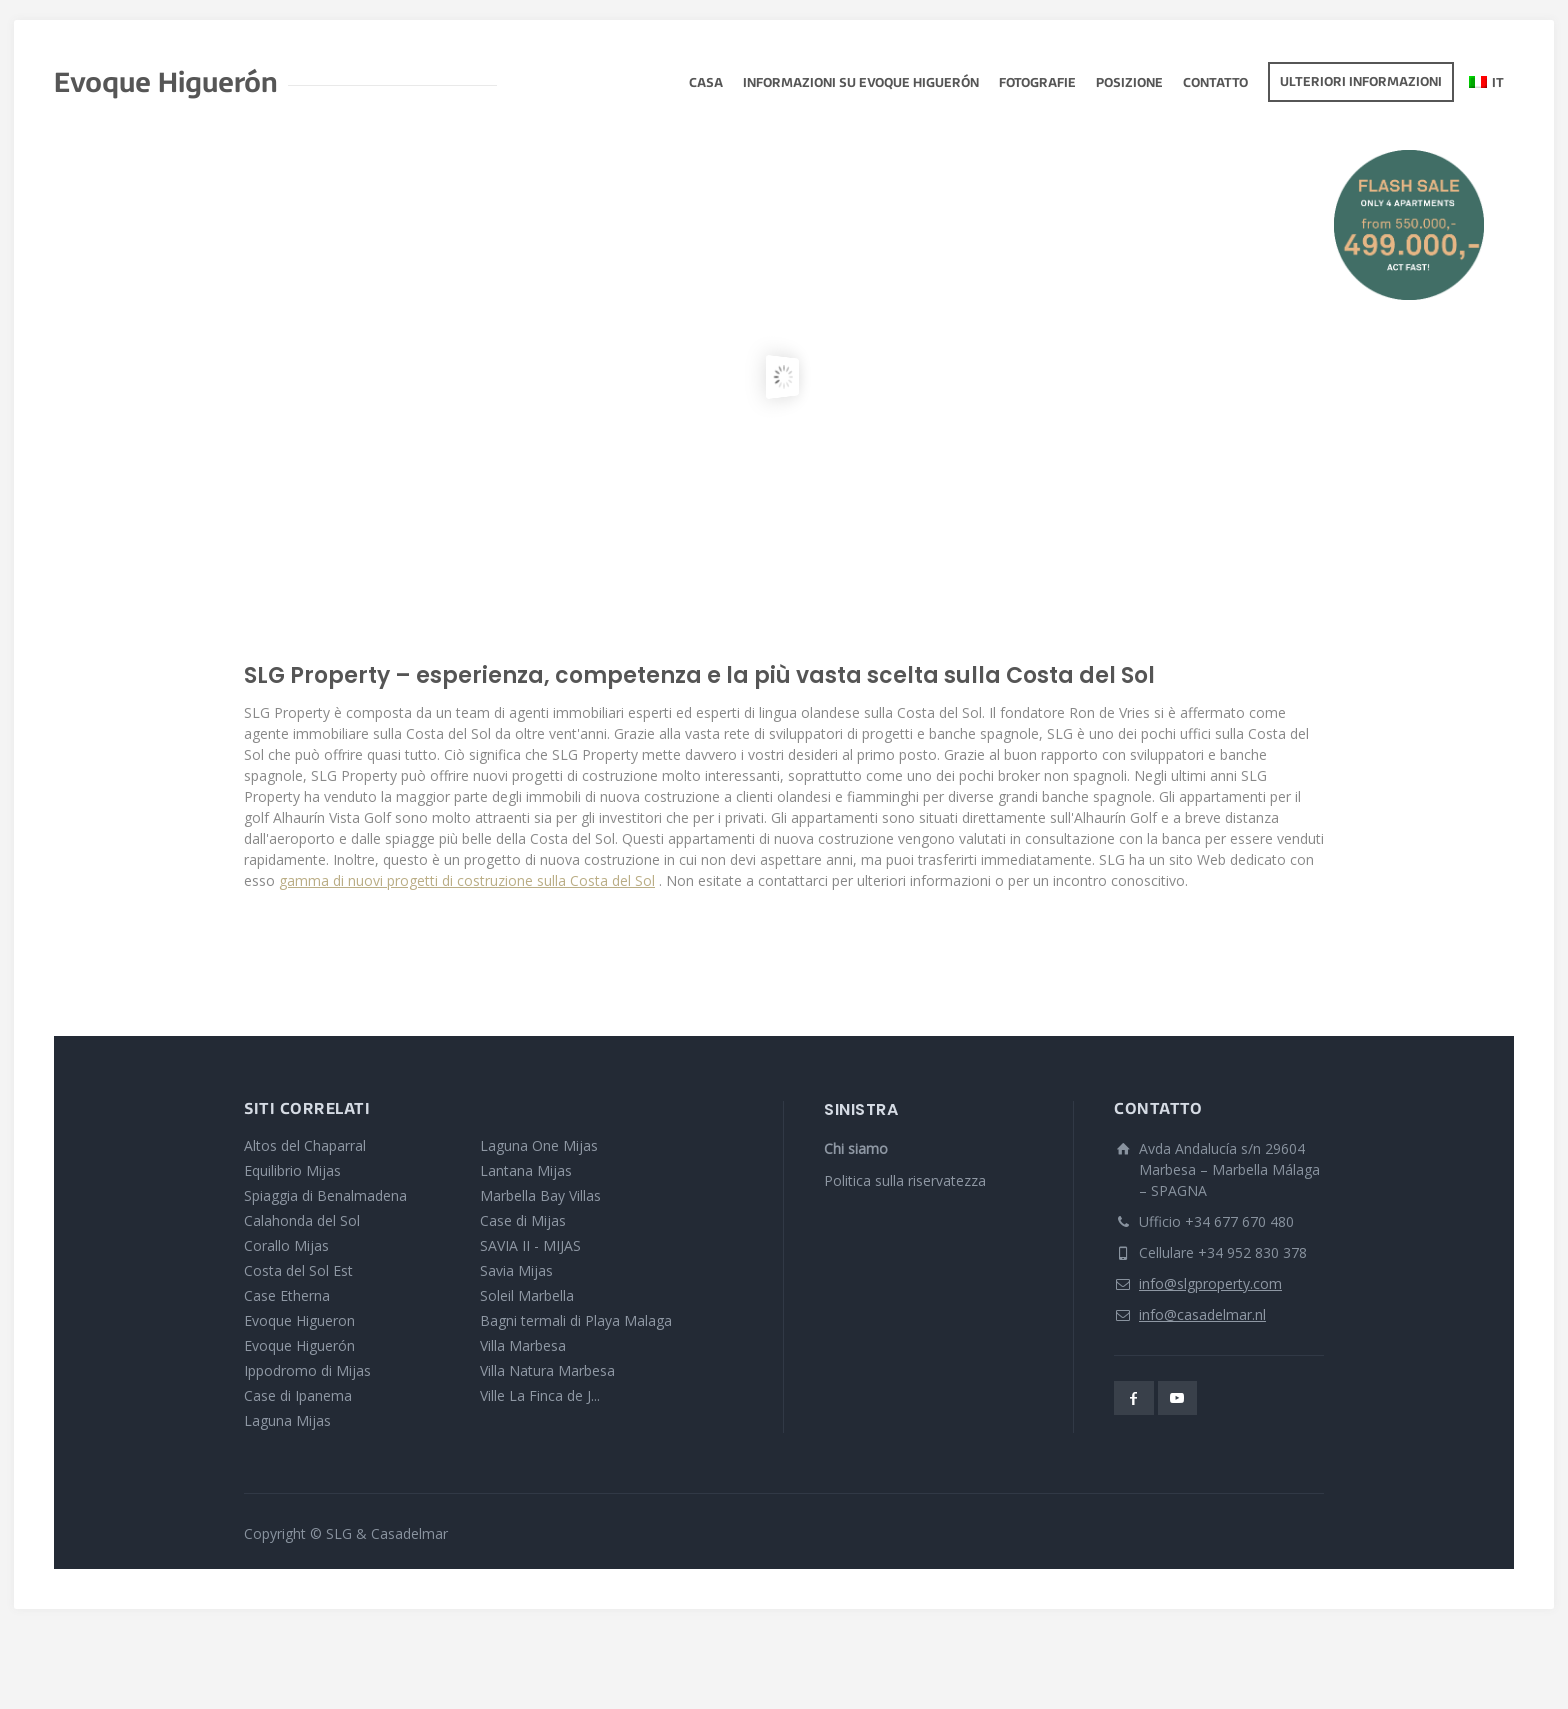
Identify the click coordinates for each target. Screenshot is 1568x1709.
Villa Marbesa (523, 1345)
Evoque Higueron (299, 1320)
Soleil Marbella (527, 1295)
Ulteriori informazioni (1361, 83)
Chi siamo (856, 1148)
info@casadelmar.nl (1202, 1314)
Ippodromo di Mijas (307, 1370)
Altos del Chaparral (305, 1145)
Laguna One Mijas (539, 1145)
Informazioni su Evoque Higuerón (861, 84)
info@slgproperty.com (1210, 1283)
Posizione (1129, 84)
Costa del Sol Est (298, 1270)
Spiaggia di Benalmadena (325, 1195)
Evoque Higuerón (299, 1345)
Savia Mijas (516, 1270)
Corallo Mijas (286, 1245)
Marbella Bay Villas (540, 1195)
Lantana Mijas (526, 1170)
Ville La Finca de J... (540, 1395)
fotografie (1037, 84)
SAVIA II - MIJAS (530, 1245)
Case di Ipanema (298, 1395)
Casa (706, 84)
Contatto (1215, 84)
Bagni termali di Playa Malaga (576, 1320)
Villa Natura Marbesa (547, 1370)
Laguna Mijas (287, 1420)
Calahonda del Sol (302, 1220)
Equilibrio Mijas (292, 1170)
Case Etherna (287, 1295)
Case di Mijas (523, 1220)
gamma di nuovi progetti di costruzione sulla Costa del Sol (467, 880)
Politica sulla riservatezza (905, 1180)
